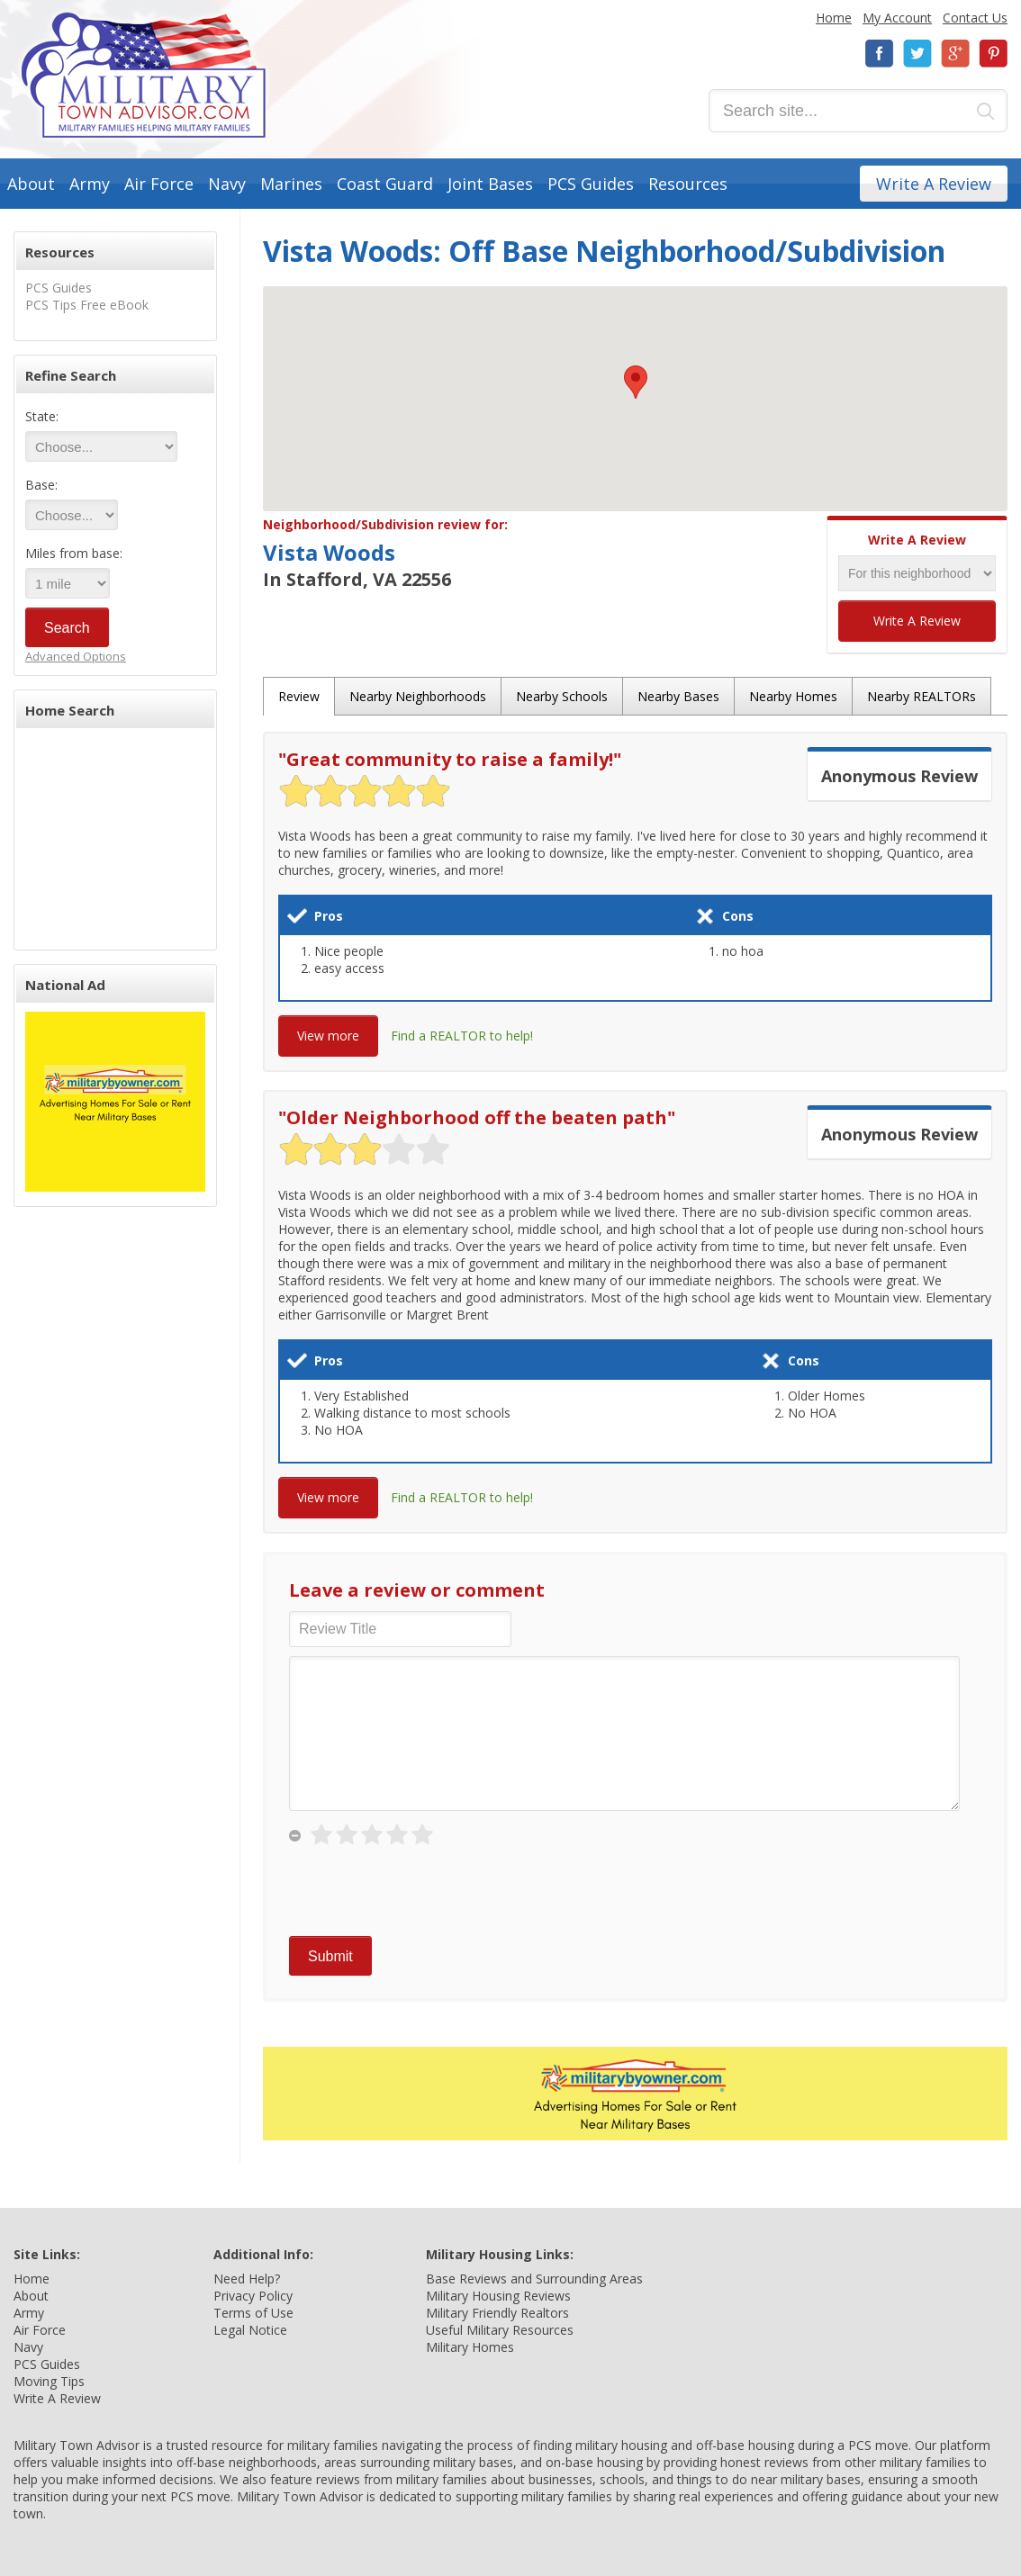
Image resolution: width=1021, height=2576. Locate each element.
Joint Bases (490, 183)
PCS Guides (590, 183)
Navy (227, 183)
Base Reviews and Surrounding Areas (534, 2278)
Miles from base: (73, 553)
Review (299, 696)
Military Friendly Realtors (497, 2312)
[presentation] (426, 1892)
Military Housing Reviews (498, 2295)
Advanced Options (75, 656)
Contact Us (975, 17)
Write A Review (933, 183)
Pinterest (993, 54)
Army (89, 183)
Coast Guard (385, 183)
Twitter (917, 54)
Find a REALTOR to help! (462, 1035)
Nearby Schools (562, 696)
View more (328, 1035)
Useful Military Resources (500, 2329)
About (31, 183)
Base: (41, 484)
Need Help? (246, 2278)
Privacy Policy (253, 2295)
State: (42, 416)
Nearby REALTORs (921, 696)
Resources (687, 183)
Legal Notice (250, 2329)
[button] (635, 382)
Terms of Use (253, 2312)
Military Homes (470, 2346)
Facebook (879, 54)
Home (834, 17)
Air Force (159, 183)
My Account (897, 17)
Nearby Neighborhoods (417, 696)
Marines (291, 183)
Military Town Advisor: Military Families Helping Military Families (144, 75)
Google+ (955, 54)
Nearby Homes (793, 696)
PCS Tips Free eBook (87, 304)
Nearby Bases (678, 696)
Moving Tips (49, 2381)
